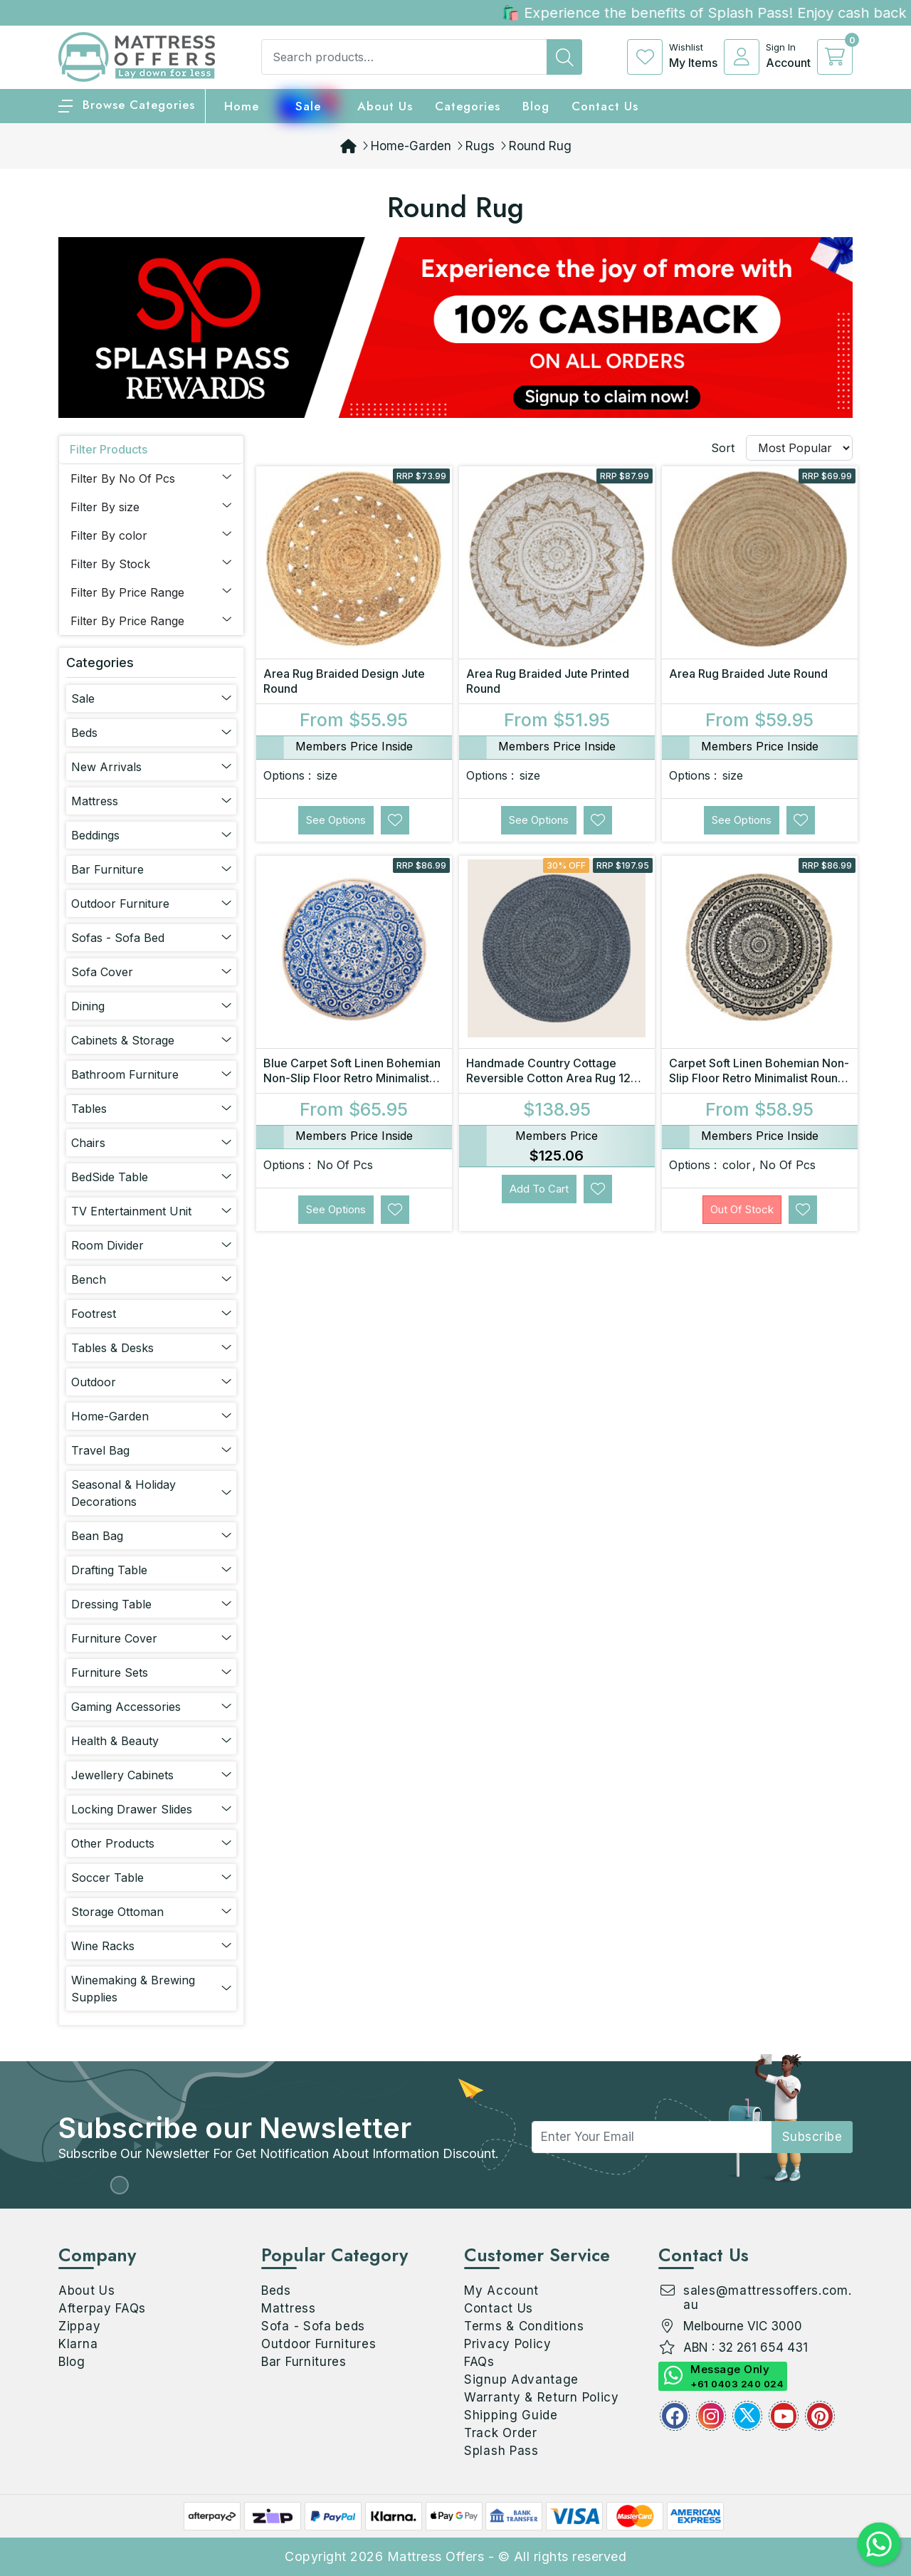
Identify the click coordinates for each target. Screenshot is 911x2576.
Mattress (288, 2308)
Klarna (78, 2344)
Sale (308, 106)
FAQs (479, 2362)
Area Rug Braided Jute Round (748, 673)
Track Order (500, 2433)
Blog (71, 2362)
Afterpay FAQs (102, 2308)
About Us (385, 106)
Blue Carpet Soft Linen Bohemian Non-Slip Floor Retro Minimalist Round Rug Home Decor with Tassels (352, 1085)
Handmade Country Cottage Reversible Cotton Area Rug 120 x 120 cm (552, 1078)
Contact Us (605, 106)
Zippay (79, 2326)
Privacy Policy (508, 2344)
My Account (501, 2290)
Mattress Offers (436, 2556)
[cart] (835, 57)
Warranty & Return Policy (541, 2397)
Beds (276, 2290)
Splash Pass (501, 2451)
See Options (336, 820)
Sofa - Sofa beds (313, 2326)
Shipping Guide (511, 2415)
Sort (722, 448)
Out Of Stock (742, 1209)
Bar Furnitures (304, 2362)
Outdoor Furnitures (318, 2344)
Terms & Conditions (524, 2326)
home (241, 106)
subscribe (812, 2137)
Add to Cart (539, 1188)
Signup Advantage (521, 2379)
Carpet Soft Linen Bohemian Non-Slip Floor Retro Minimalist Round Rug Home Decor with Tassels (759, 1078)
